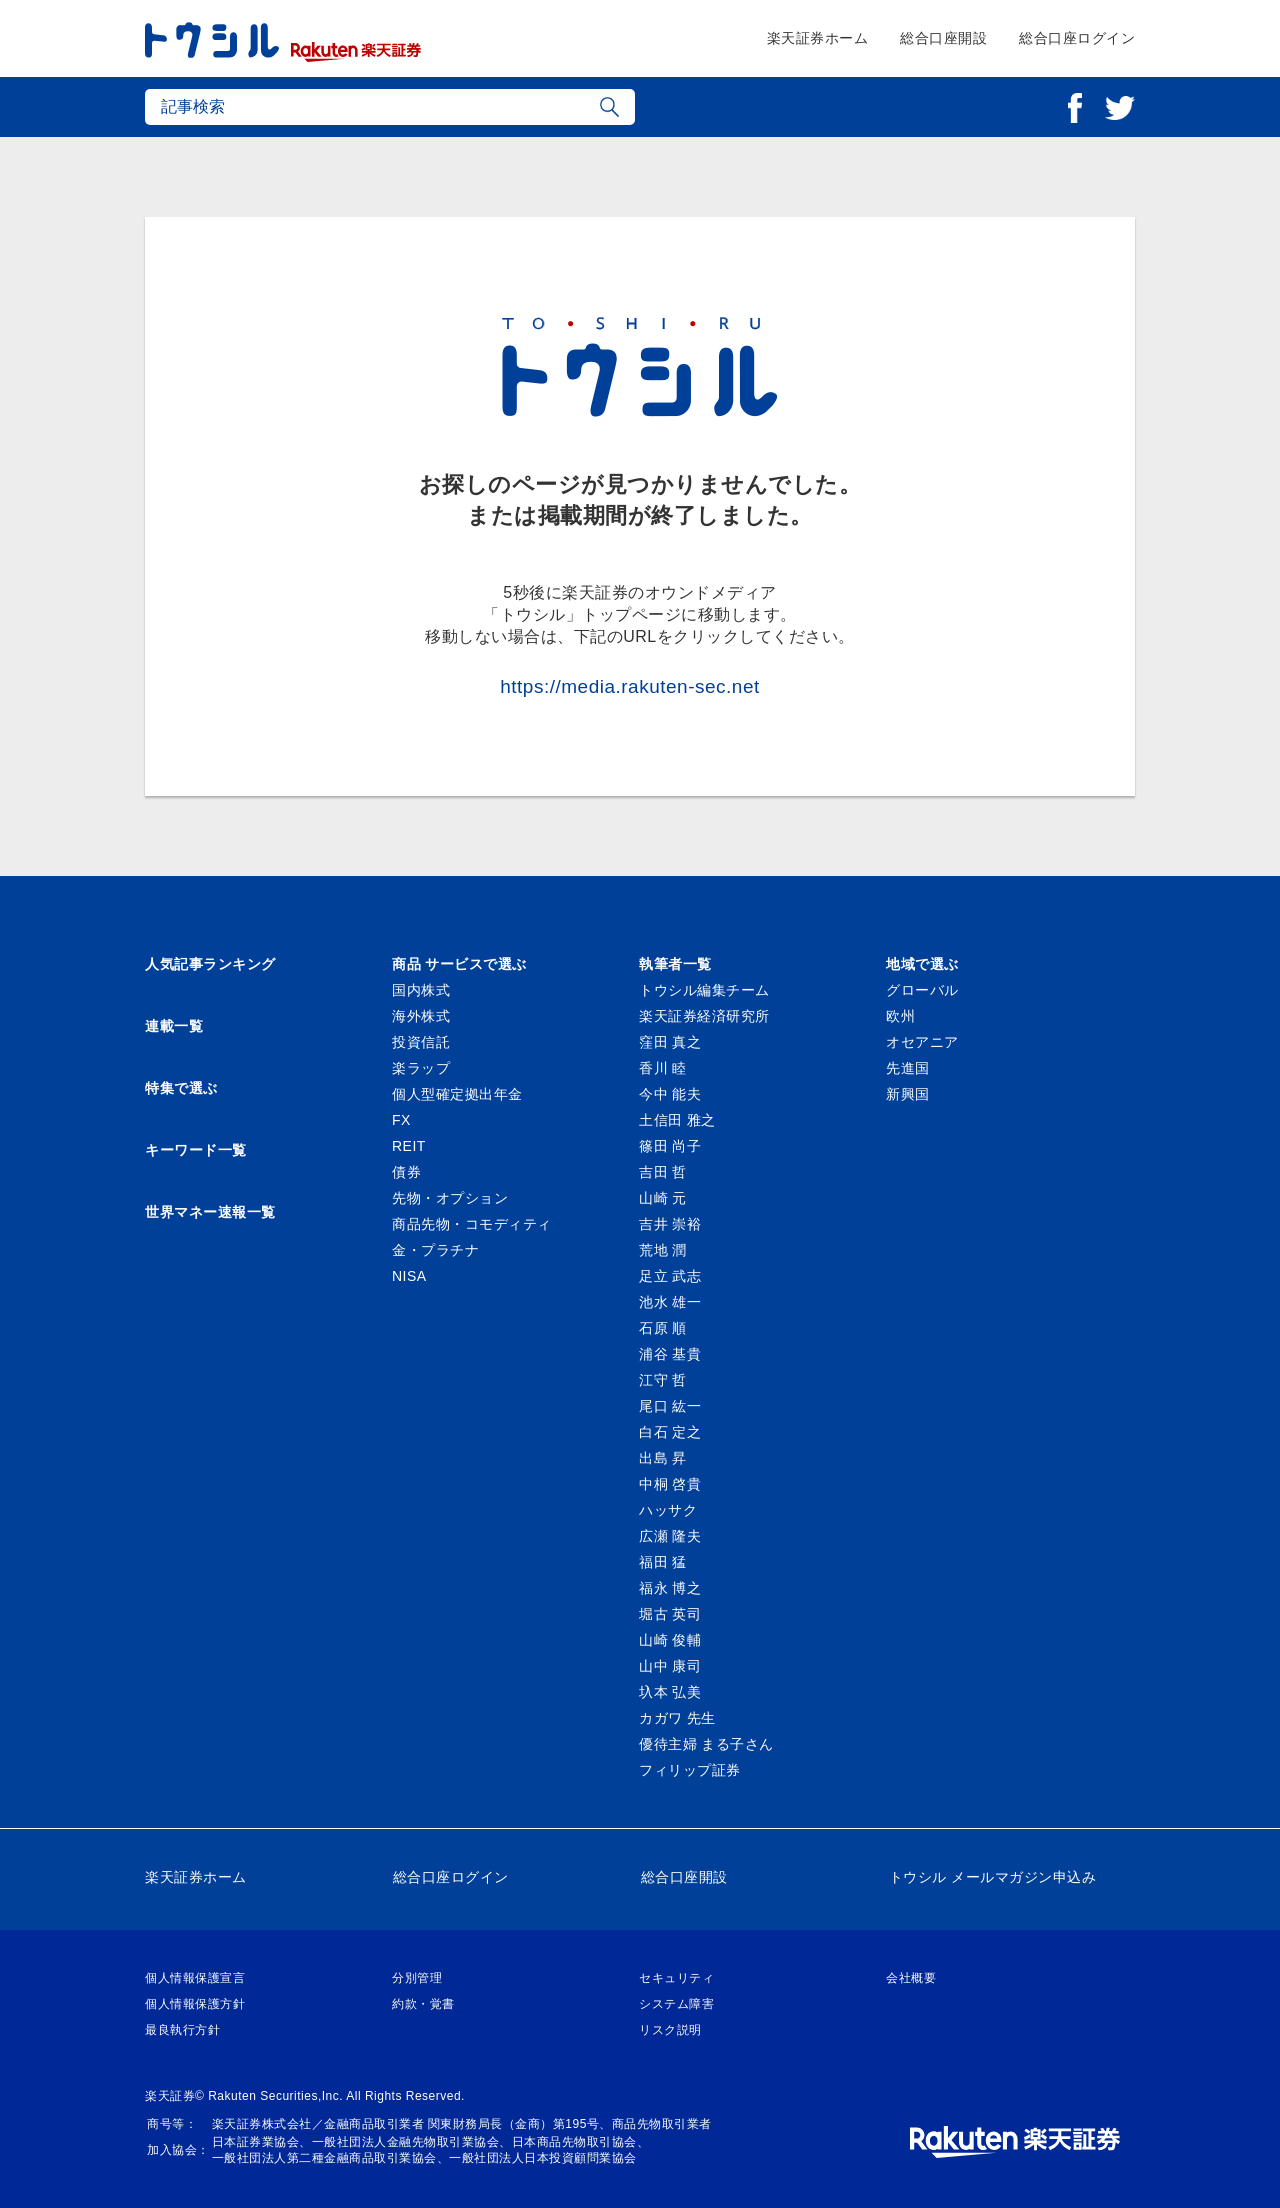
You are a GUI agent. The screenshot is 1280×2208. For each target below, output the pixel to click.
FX (401, 1120)
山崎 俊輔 (670, 1640)
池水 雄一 (670, 1302)
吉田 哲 (663, 1172)
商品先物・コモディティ (472, 1224)
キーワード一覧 (196, 1150)
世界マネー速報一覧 (210, 1212)
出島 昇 (663, 1458)
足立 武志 (670, 1276)
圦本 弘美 (670, 1692)
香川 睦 (663, 1068)
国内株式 (421, 990)
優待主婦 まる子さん (706, 1744)
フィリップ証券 (690, 1770)
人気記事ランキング (210, 964)
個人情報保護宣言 (195, 1978)
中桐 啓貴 (670, 1484)
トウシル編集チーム (704, 990)
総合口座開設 (943, 38)
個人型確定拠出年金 (457, 1094)
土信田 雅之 (677, 1120)
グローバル (922, 990)
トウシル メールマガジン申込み (992, 1877)
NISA (409, 1276)
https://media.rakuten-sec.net (630, 686)
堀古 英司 (670, 1614)
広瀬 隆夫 (670, 1536)
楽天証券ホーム (818, 38)
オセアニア (922, 1042)
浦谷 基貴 (670, 1354)
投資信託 (421, 1042)
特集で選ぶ (181, 1088)
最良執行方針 (182, 2030)
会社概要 (911, 1978)
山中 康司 (670, 1666)
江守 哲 (663, 1380)
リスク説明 (670, 2030)
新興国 (908, 1094)
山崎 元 (663, 1198)
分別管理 (417, 1978)
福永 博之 (670, 1588)
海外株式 (421, 1016)
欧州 (900, 1016)
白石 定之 (670, 1432)
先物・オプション (450, 1198)
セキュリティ (676, 1978)
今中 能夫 (670, 1094)
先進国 (908, 1068)
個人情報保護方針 (195, 2004)
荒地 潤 (663, 1250)
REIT (409, 1146)
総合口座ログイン (1077, 38)
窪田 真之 (670, 1042)
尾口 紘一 (670, 1406)
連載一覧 (174, 1026)
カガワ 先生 (677, 1718)
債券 (406, 1172)
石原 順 (663, 1328)
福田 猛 (663, 1562)
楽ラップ (421, 1068)
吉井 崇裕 (670, 1224)
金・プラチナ (435, 1250)
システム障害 (676, 2004)
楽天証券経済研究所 (704, 1016)
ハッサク (668, 1510)
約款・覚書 (423, 2004)
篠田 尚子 (670, 1146)
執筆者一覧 (675, 964)
